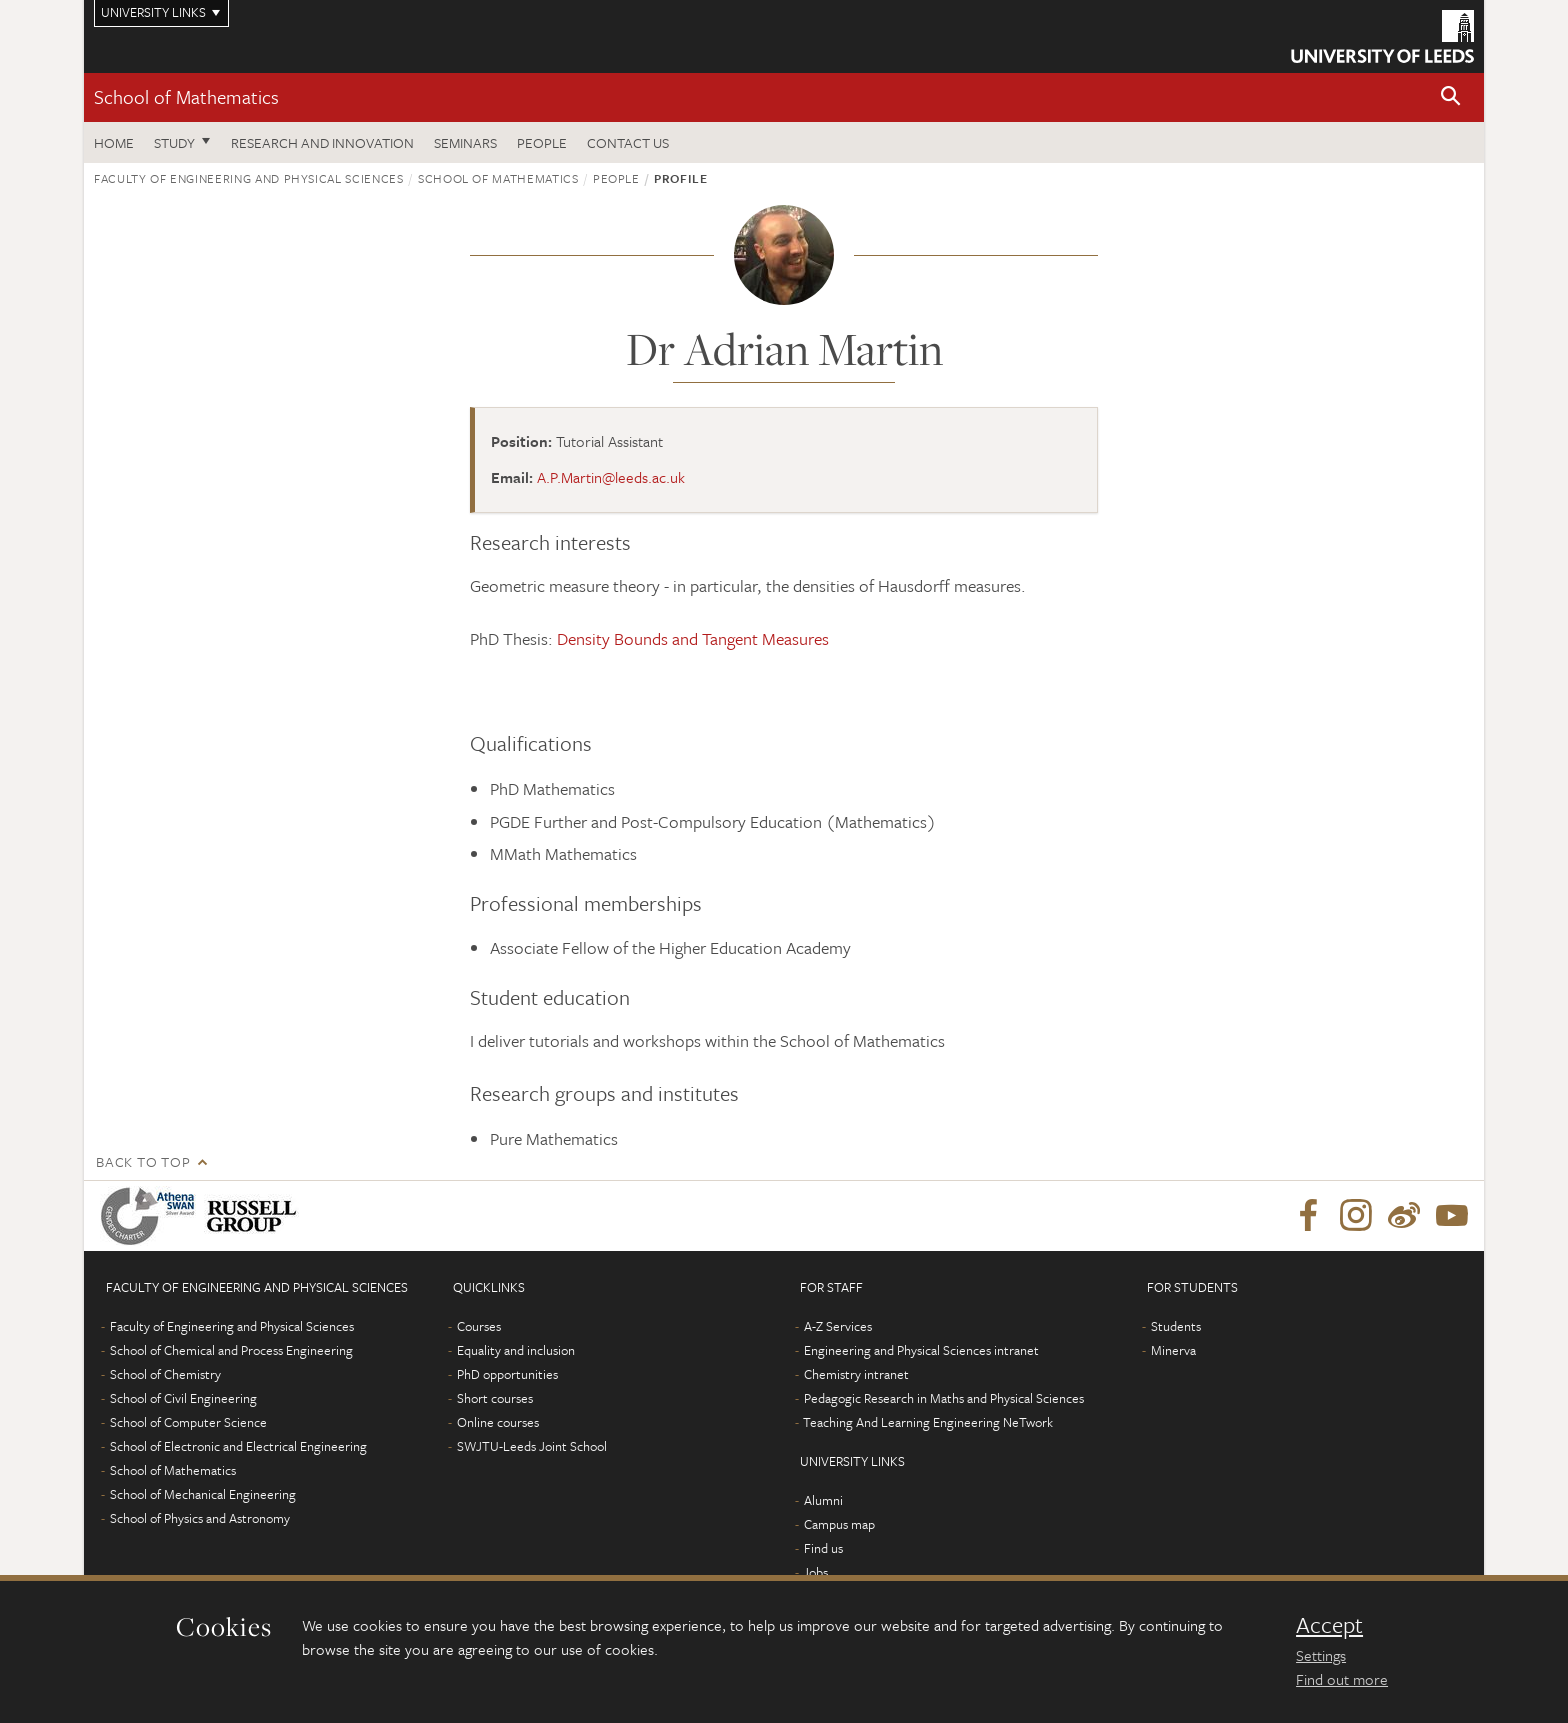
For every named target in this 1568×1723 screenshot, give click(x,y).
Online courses (498, 1422)
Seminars (465, 142)
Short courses (495, 1398)
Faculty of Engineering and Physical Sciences (249, 178)
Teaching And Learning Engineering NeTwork (928, 1422)
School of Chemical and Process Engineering (231, 1350)
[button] (1451, 97)
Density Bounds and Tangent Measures (693, 638)
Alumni (823, 1500)
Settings (1321, 1655)
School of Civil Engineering (183, 1398)
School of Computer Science (188, 1422)
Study (174, 142)
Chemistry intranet (856, 1374)
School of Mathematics (186, 96)
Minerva (1173, 1350)
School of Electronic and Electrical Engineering (238, 1446)
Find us (823, 1548)
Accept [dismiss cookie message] (1329, 1625)
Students (1176, 1326)
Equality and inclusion (516, 1350)
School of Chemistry (165, 1374)
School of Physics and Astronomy (200, 1518)
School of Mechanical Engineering (203, 1494)
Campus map (839, 1524)
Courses (479, 1326)
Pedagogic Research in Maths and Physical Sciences (944, 1398)
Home (114, 142)
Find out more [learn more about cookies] (1342, 1679)
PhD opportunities (507, 1374)
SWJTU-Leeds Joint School (532, 1446)
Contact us (628, 142)
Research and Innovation (322, 142)
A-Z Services (838, 1326)
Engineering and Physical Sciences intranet (921, 1350)
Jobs (815, 1572)
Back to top (143, 1161)
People (542, 142)
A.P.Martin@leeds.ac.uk (611, 477)
